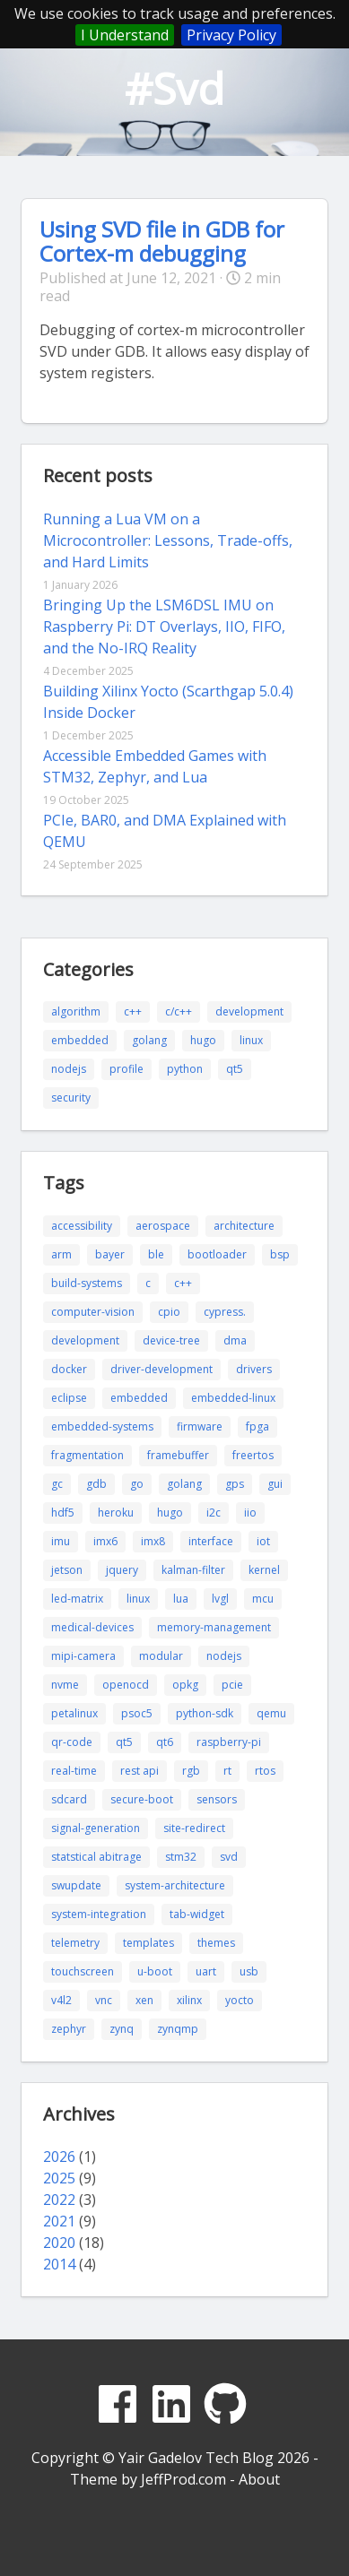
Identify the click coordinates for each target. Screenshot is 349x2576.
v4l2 (61, 2000)
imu (60, 1541)
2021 (59, 2221)
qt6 (164, 1742)
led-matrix (77, 1598)
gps (234, 1483)
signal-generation (95, 1828)
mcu (263, 1598)
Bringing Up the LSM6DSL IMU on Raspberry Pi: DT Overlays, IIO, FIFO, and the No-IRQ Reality (164, 626)
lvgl (220, 1598)
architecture (244, 1225)
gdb (96, 1483)
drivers (254, 1369)
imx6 (105, 1541)
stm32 (180, 1856)
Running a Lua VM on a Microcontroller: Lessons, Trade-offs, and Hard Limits (167, 540)
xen (144, 2000)
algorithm (75, 1011)
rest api (139, 1770)
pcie (232, 1684)
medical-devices (92, 1627)
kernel (264, 1570)
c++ (133, 1011)
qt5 (234, 1068)
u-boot (154, 1971)
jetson (67, 1570)
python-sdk (204, 1713)
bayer (110, 1254)
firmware (199, 1426)
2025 (59, 2178)
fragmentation (87, 1455)
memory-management (214, 1627)
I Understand (125, 35)
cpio (169, 1311)
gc (57, 1483)
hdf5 (62, 1512)
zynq (121, 2028)
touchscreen (82, 1971)
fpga (257, 1426)
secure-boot (141, 1799)
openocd (125, 1684)
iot (263, 1541)
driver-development (161, 1369)
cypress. (225, 1311)
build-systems (86, 1283)
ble (156, 1254)
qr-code (71, 1742)
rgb (191, 1770)
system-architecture (175, 1885)
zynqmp (177, 2028)
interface (210, 1541)
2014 (59, 2264)
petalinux (74, 1713)
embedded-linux (233, 1397)
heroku (116, 1512)
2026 (59, 2156)
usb (249, 1971)
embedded (80, 1040)
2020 (59, 2242)
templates (148, 1942)
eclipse (69, 1397)
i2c (213, 1512)
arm (61, 1254)
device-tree (171, 1340)
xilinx (189, 2000)
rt (227, 1770)
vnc (103, 2000)
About (259, 2479)
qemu (271, 1713)
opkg (185, 1684)
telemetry (75, 1942)
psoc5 (137, 1713)
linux (251, 1040)
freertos (253, 1455)
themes (216, 1942)
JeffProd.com (183, 2479)
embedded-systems (102, 1426)
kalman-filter (193, 1570)
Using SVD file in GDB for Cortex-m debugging (161, 241)
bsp (280, 1254)
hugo (203, 1040)
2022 (59, 2199)
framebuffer (178, 1455)
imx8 (153, 1541)
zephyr (68, 2028)
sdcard (69, 1799)
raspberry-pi (228, 1742)
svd (229, 1856)
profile (126, 1068)
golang (149, 1040)
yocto (239, 2000)
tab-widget (197, 1914)
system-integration (98, 1914)
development (249, 1011)
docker (69, 1369)
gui (275, 1483)
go (137, 1483)
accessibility (81, 1225)
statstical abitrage (96, 1856)
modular (161, 1656)
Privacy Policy (231, 35)
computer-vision (93, 1311)
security (71, 1097)
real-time (74, 1770)
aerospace (162, 1225)
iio (250, 1512)
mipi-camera (83, 1656)
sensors (216, 1799)
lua (180, 1598)
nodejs (68, 1068)
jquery (122, 1570)
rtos (265, 1770)
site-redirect (194, 1828)
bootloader (217, 1254)
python (185, 1068)
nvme (65, 1684)
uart (206, 1971)
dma (235, 1340)
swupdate (76, 1885)
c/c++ (178, 1011)
